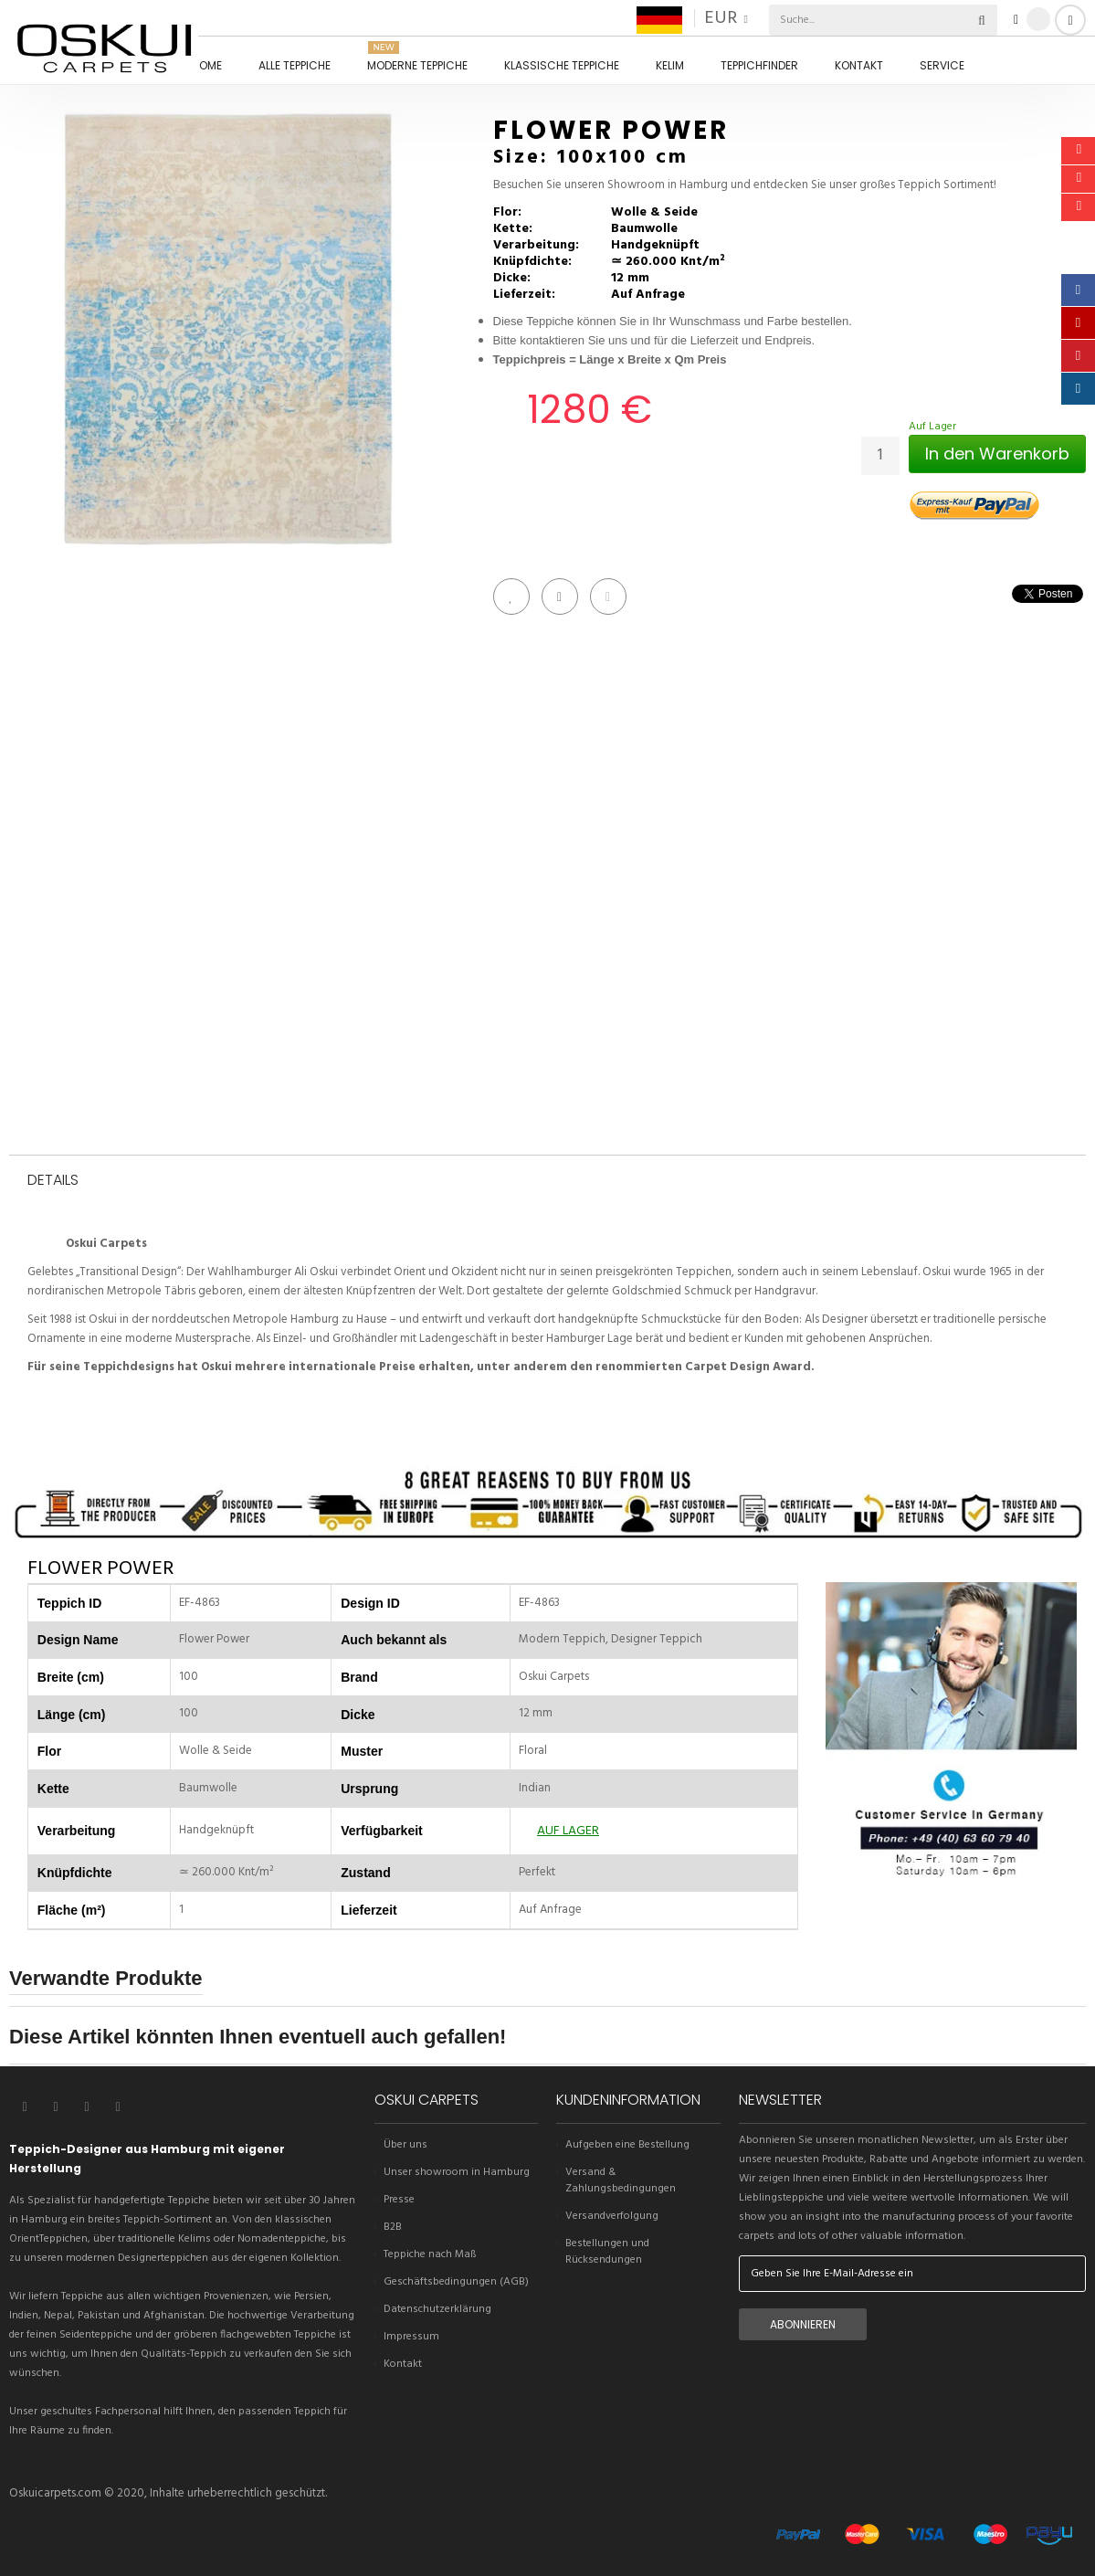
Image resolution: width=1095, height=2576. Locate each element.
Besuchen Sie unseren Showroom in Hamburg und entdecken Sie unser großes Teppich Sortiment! (744, 185)
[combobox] (841, 20)
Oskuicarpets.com (55, 2493)
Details (53, 1181)
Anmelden (1070, 20)
